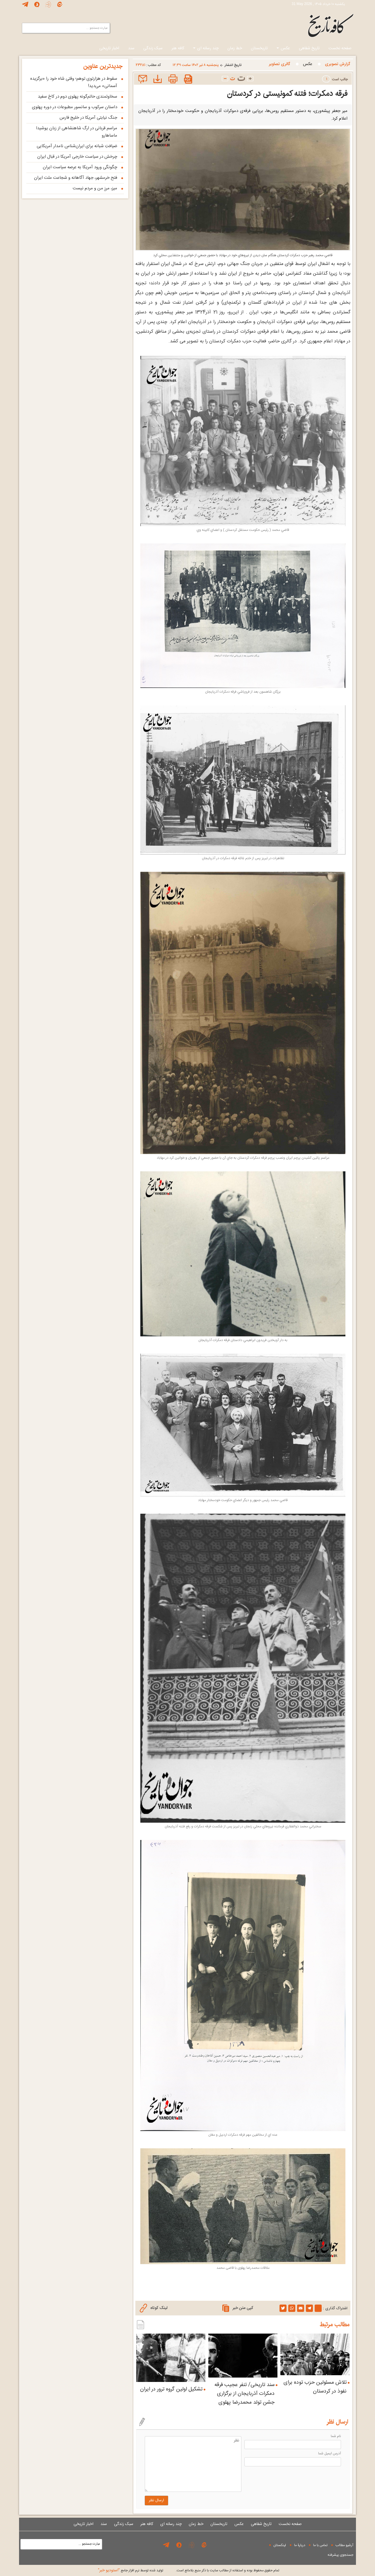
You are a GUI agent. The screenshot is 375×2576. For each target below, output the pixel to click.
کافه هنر (177, 48)
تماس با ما (320, 2545)
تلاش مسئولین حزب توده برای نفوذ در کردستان (315, 2387)
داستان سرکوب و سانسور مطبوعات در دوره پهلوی (74, 107)
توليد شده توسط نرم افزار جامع (130, 2570)
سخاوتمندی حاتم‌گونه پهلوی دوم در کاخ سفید (77, 96)
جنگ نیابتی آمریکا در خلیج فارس (88, 117)
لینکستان (279, 2545)
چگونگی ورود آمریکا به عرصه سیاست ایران (80, 167)
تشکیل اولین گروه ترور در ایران (171, 2389)
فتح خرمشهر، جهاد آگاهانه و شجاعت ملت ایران (75, 177)
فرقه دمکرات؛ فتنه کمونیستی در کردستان (287, 93)
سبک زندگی (153, 48)
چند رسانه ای (206, 48)
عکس (283, 48)
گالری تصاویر (279, 64)
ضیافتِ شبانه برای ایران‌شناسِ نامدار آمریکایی (77, 146)
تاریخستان (259, 48)
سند (131, 48)
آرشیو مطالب (344, 2545)
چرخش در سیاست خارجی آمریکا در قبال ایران (77, 156)
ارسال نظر (156, 2500)
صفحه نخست (340, 48)
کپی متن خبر (237, 2308)
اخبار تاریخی (109, 48)
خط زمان (234, 48)
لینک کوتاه (154, 2308)
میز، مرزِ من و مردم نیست (95, 188)
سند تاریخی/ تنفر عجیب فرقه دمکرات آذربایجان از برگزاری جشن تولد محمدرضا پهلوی (244, 2393)
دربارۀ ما (299, 2545)
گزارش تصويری (337, 64)
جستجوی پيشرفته (340, 2555)
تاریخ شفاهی (309, 48)
